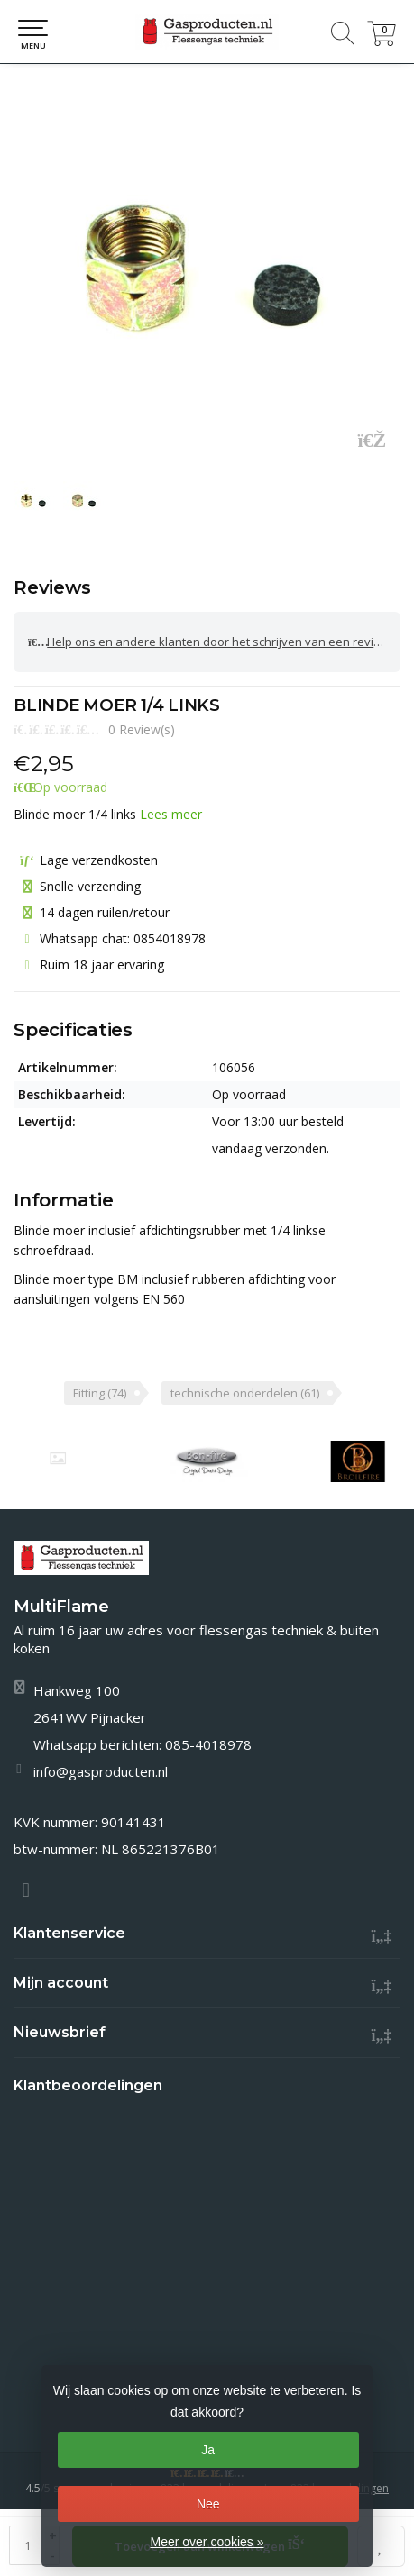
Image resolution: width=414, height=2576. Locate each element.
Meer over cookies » (206, 2542)
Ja (208, 2450)
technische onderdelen (244, 1393)
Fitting (99, 1393)
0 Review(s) (141, 729)
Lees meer (171, 814)
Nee (208, 2504)
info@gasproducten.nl (100, 1771)
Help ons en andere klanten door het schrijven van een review (209, 642)
